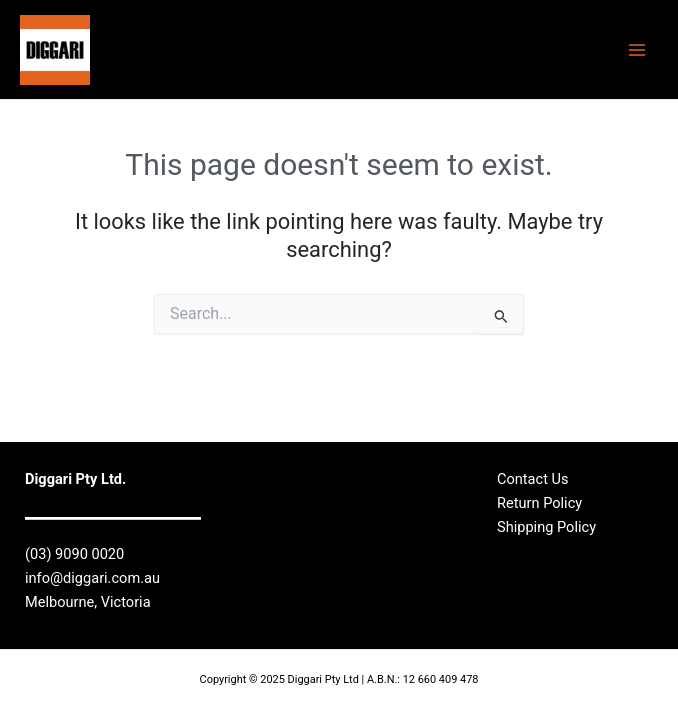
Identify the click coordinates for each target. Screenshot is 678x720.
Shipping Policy (546, 527)
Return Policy (539, 503)
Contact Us (533, 479)
